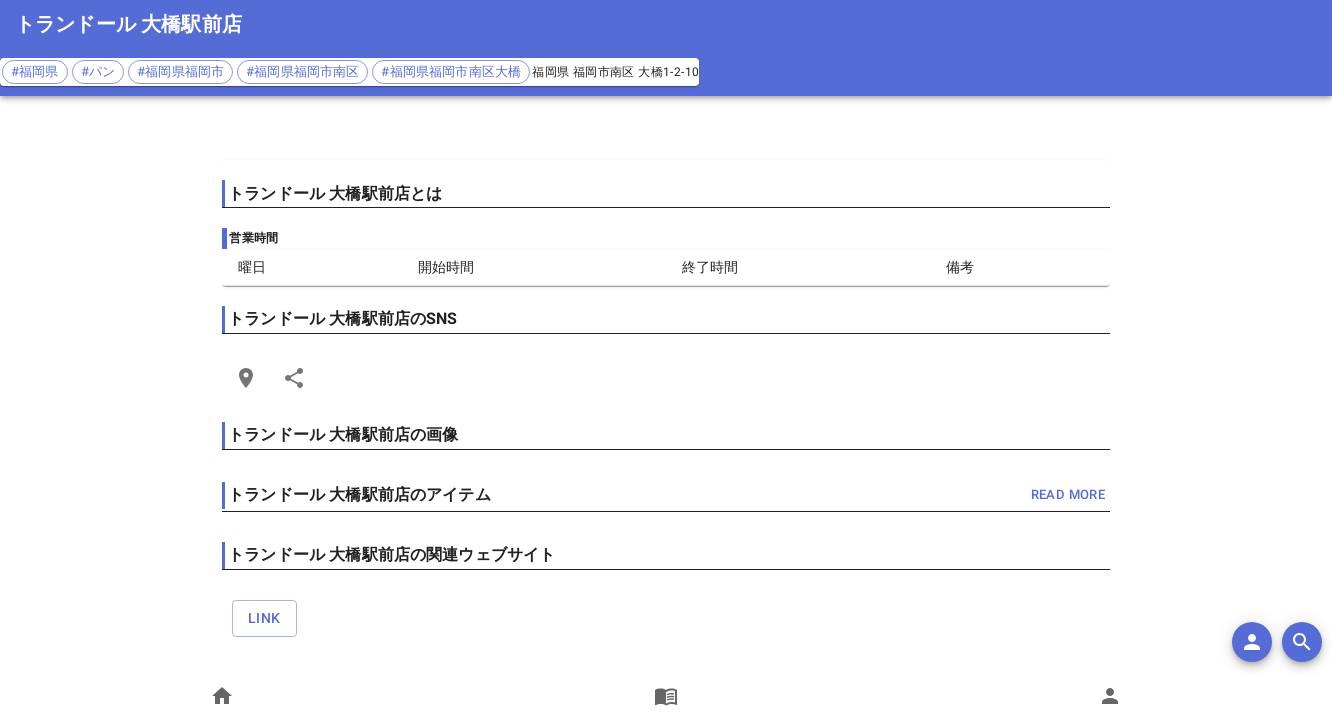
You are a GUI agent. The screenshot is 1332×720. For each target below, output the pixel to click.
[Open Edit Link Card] (246, 378)
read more (1068, 495)
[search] (1302, 642)
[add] (1252, 642)
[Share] (294, 378)
